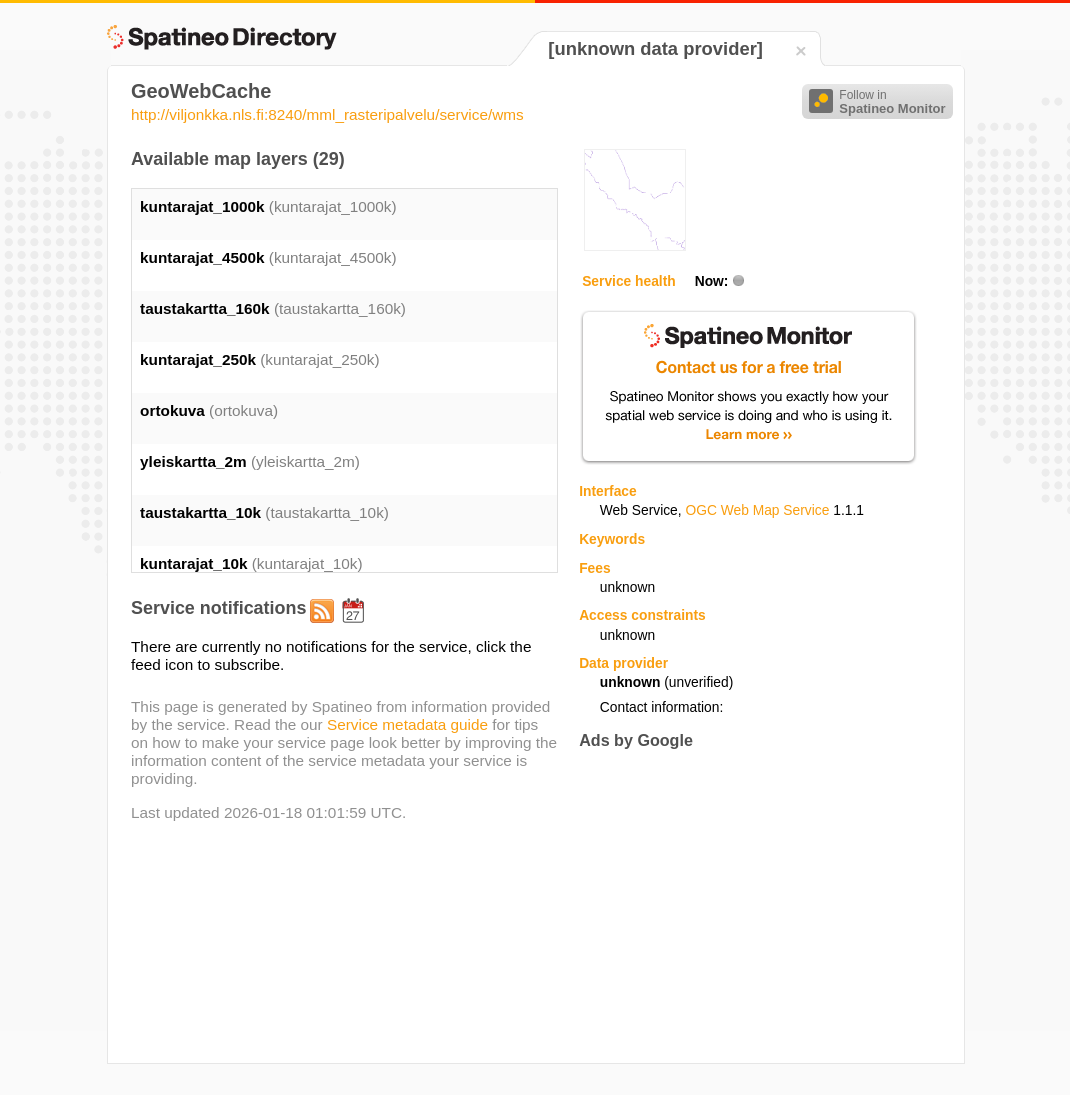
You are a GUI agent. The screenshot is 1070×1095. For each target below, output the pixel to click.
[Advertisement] (747, 906)
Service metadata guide (407, 724)
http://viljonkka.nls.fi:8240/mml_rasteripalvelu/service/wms (327, 114)
